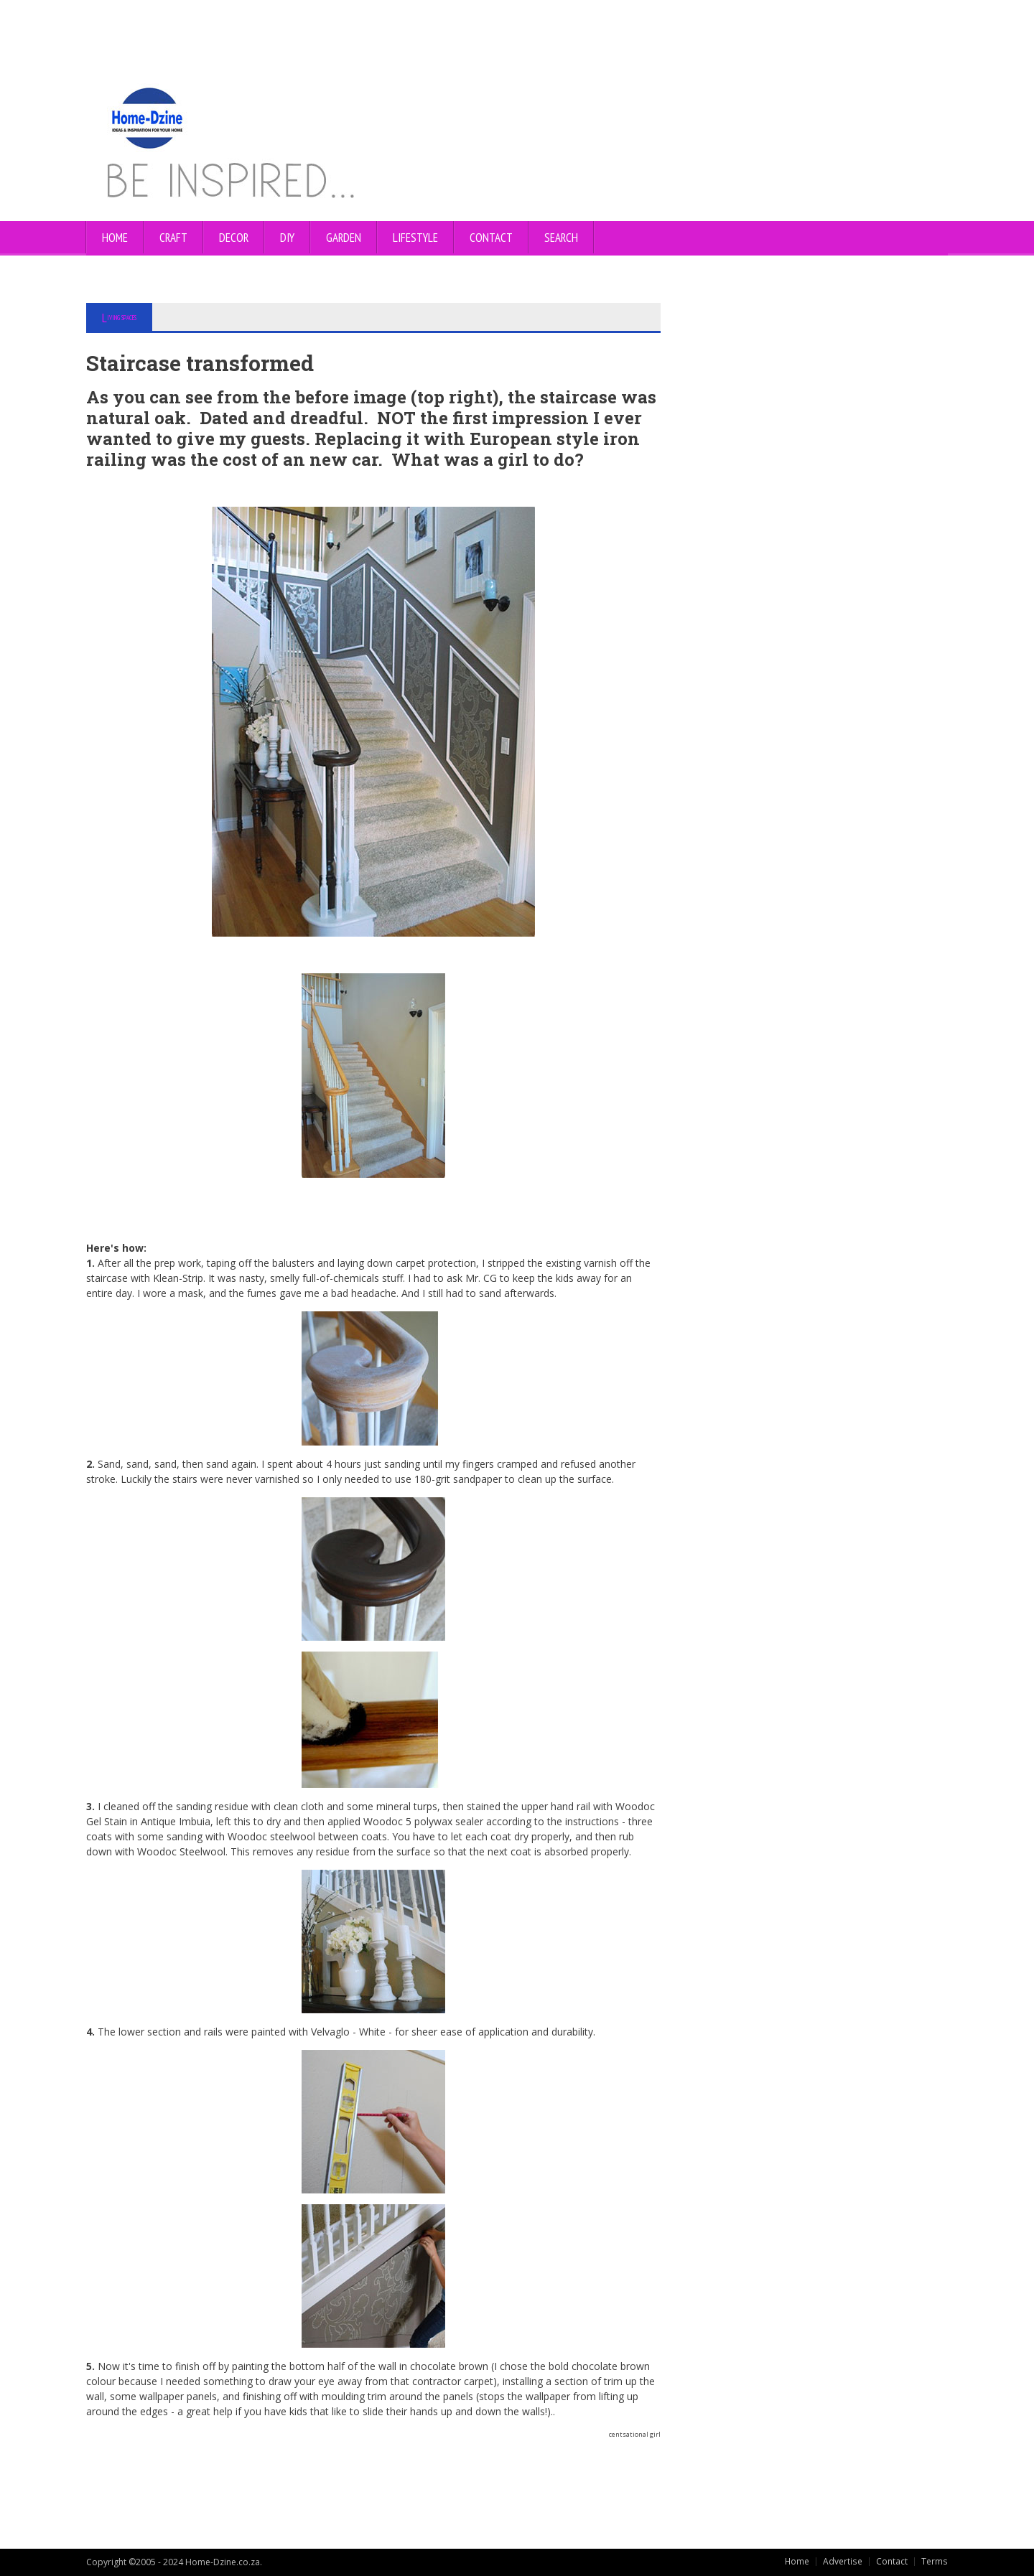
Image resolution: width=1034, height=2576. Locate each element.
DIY (287, 237)
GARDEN (343, 237)
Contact (892, 2561)
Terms (935, 2561)
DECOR (233, 237)
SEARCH (561, 237)
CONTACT (491, 237)
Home (115, 237)
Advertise (843, 2561)
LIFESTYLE (415, 237)
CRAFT (173, 237)
